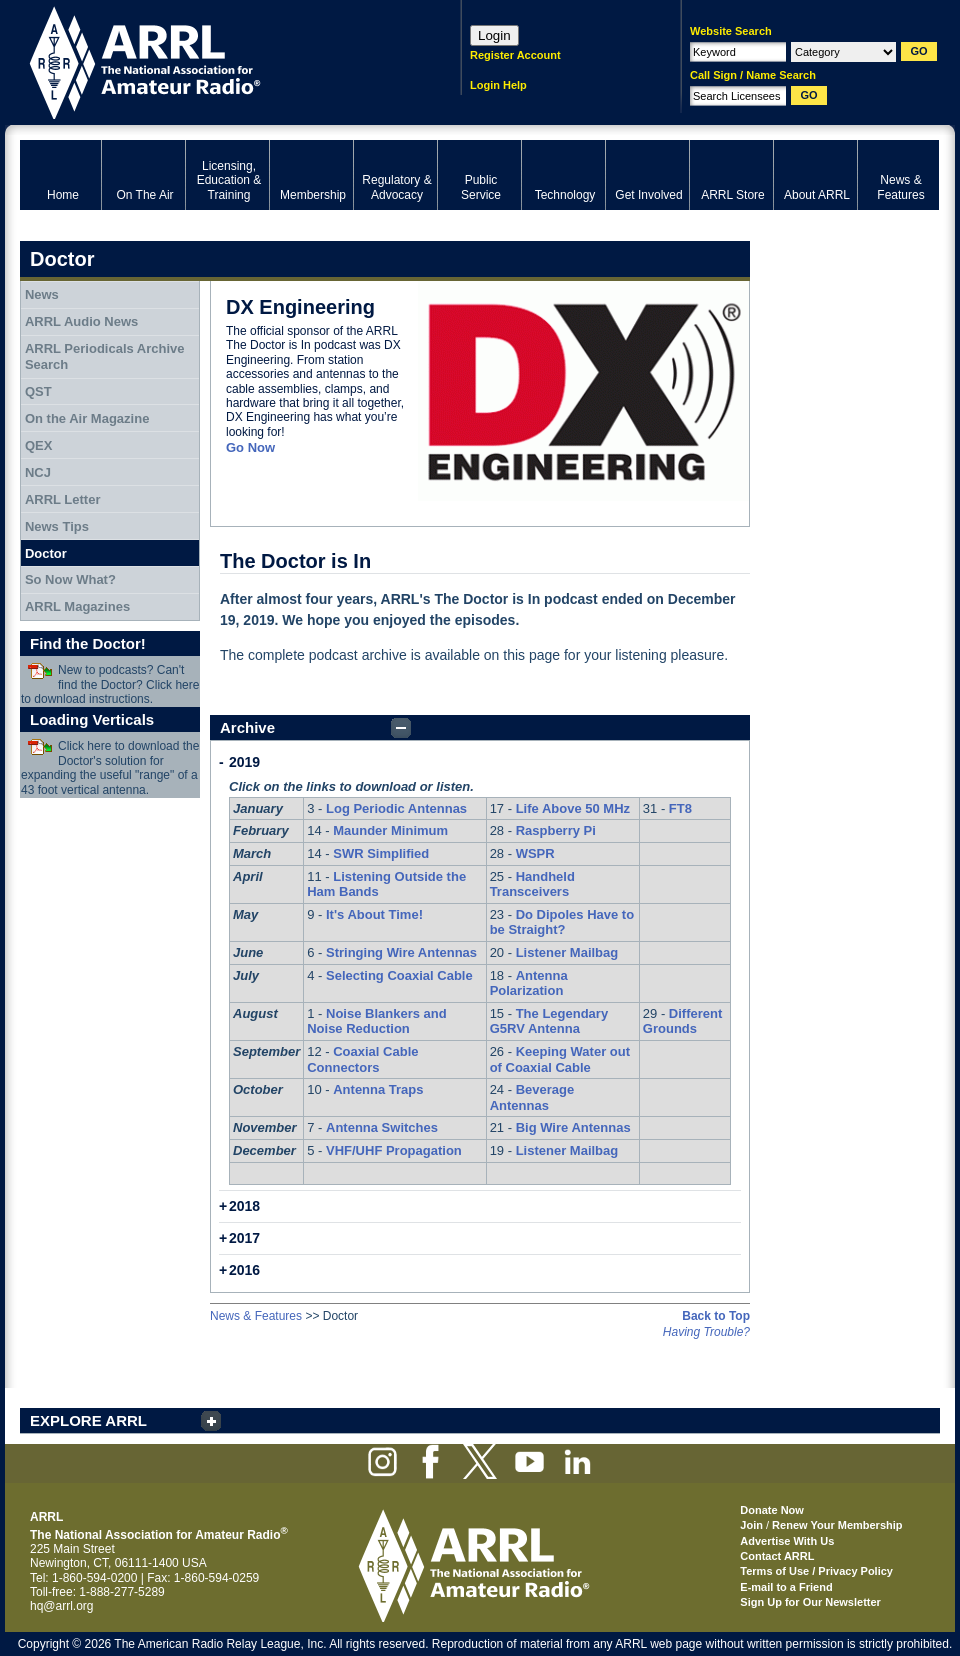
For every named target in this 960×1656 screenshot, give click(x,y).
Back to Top (716, 1316)
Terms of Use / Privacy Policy (816, 1571)
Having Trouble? (706, 1332)
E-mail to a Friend (786, 1587)
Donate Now (772, 1510)
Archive (247, 727)
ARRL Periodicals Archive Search (105, 356)
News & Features (256, 1316)
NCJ (38, 472)
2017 (244, 1238)
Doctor (46, 553)
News (42, 294)
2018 (244, 1206)
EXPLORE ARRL (88, 1420)
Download (40, 671)
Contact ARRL (777, 1556)
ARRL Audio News (81, 321)
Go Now (250, 447)
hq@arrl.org (62, 1606)
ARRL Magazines (77, 606)
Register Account (515, 55)
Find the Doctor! (88, 643)
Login (494, 35)
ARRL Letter (63, 499)
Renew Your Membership (837, 1525)
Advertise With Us (787, 1541)
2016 (244, 1270)
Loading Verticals (92, 719)
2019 (244, 762)
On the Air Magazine (87, 418)
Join (751, 1525)
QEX (38, 445)
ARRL (214, 60)
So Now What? (70, 579)
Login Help (498, 85)
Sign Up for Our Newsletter (810, 1602)
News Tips (57, 526)
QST (38, 391)
